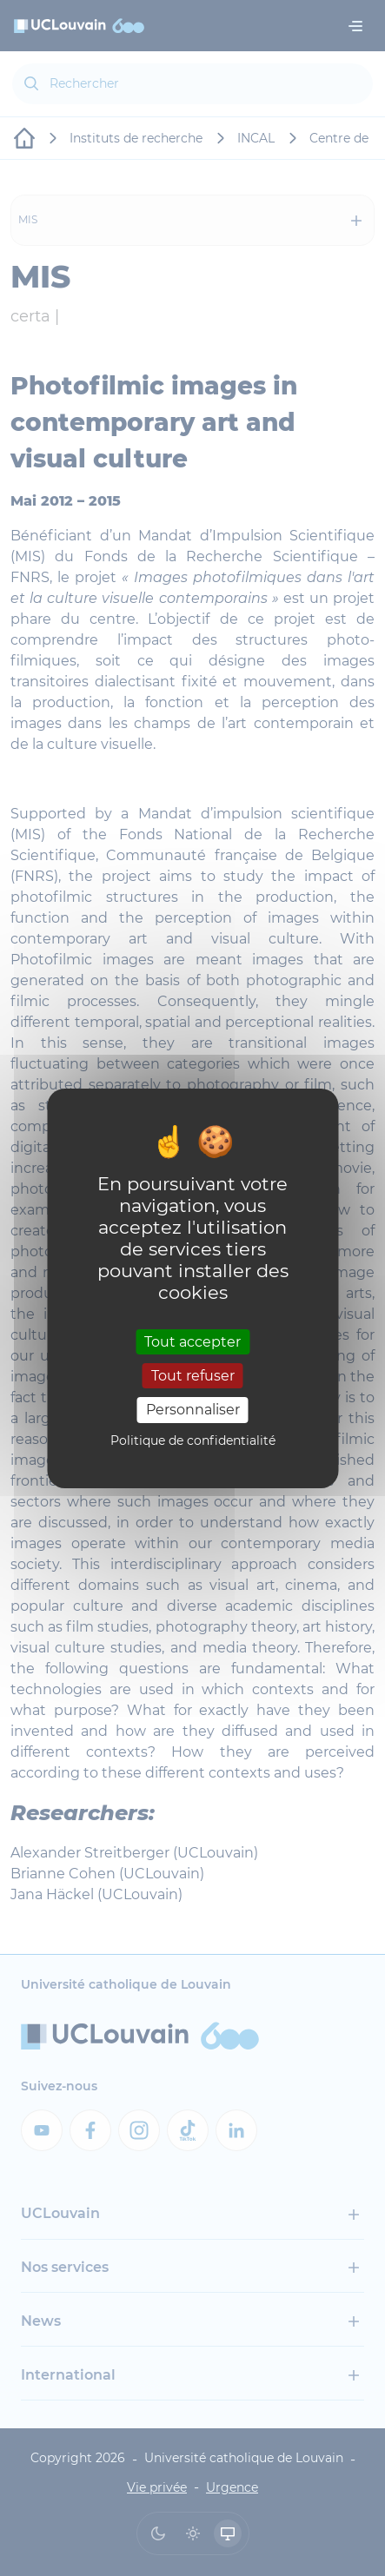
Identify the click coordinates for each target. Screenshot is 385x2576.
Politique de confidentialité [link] (192, 1440)
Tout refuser (193, 1375)
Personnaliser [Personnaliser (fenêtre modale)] (193, 1409)
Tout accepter (192, 1342)
